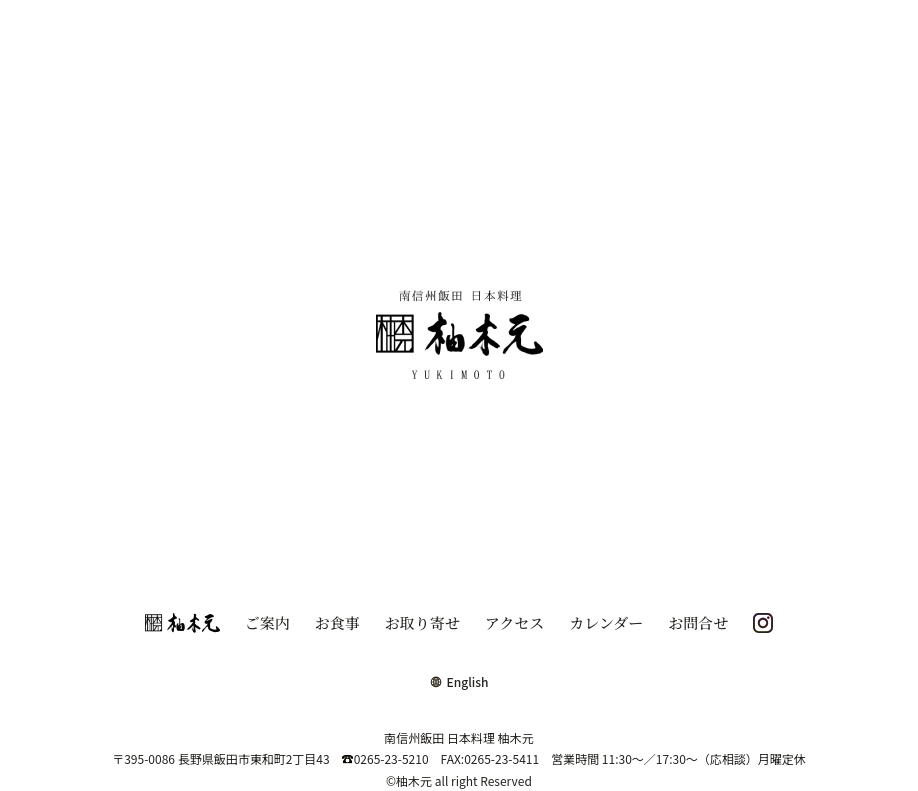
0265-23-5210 (385, 758)
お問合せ (698, 622)
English (459, 681)
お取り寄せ (422, 622)
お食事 (337, 622)
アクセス (515, 622)
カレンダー (606, 622)
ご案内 (267, 622)
